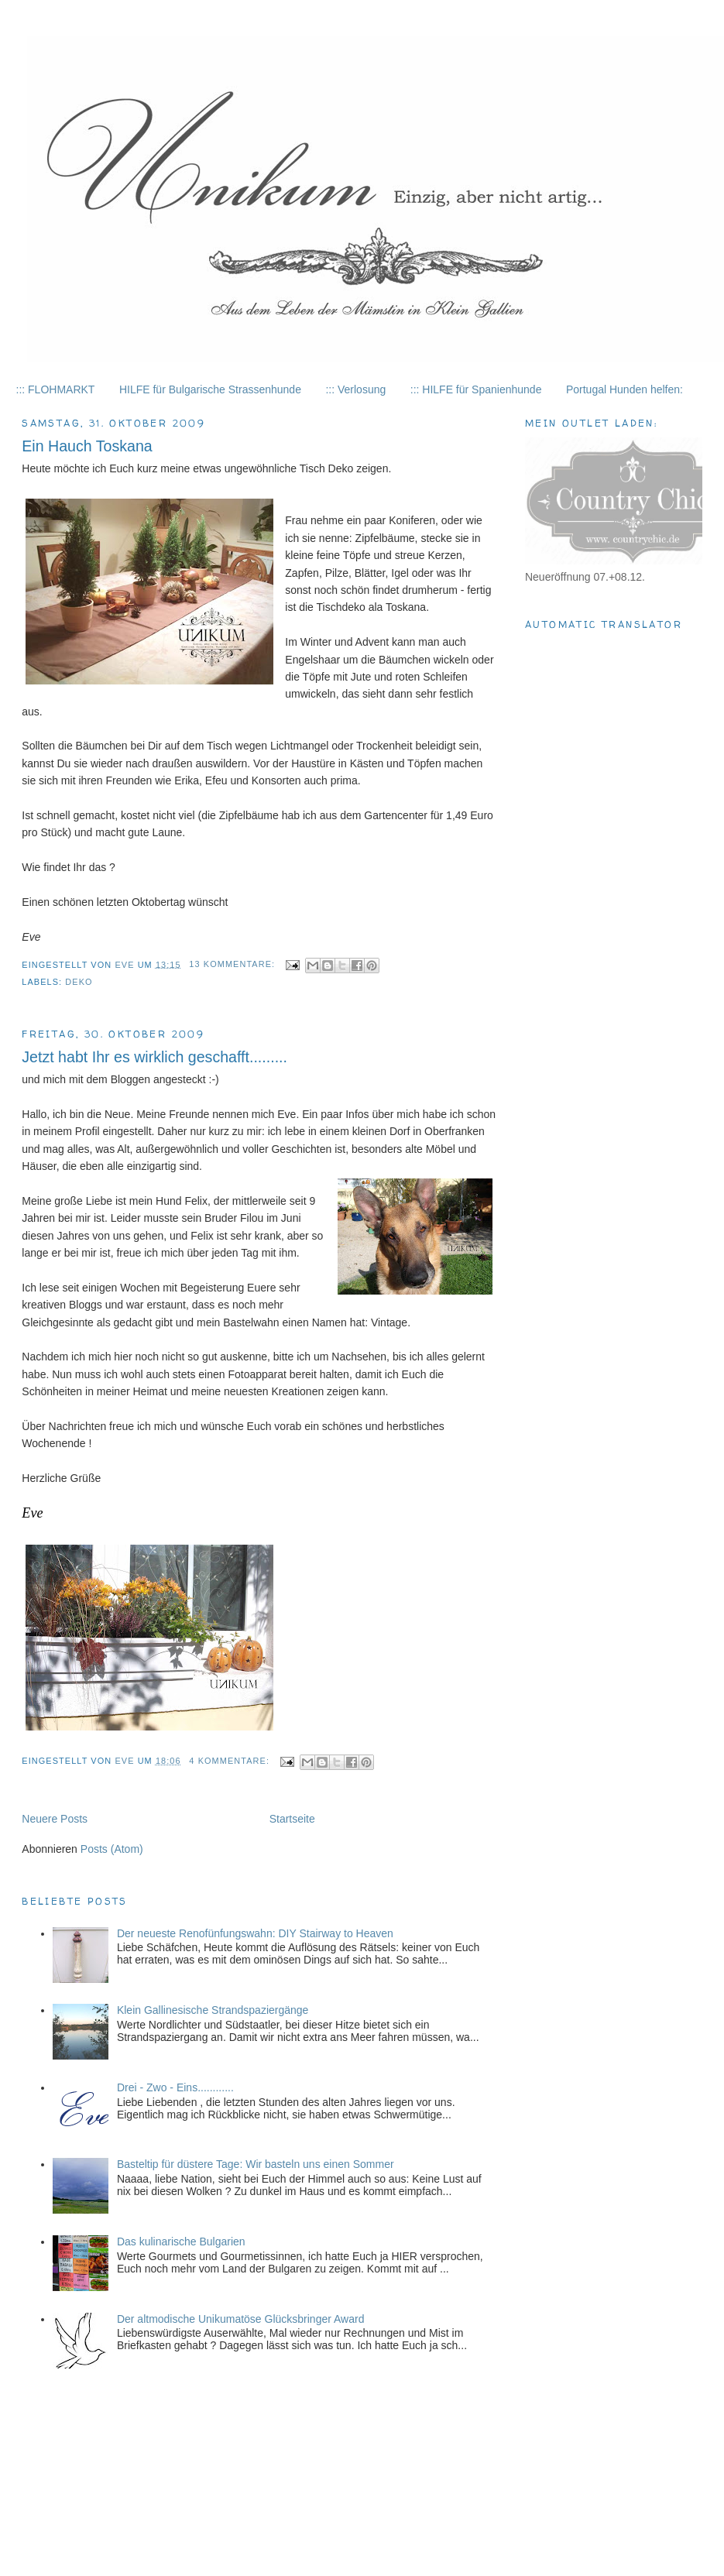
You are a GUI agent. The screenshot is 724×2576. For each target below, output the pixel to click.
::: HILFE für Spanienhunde (476, 389)
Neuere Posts (54, 1819)
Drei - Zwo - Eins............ (175, 2087)
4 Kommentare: (231, 1760)
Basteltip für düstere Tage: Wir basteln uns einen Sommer (255, 2164)
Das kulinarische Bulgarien (181, 2241)
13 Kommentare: (233, 964)
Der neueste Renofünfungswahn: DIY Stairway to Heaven (255, 1933)
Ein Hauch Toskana (87, 445)
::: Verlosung (355, 389)
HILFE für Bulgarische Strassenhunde (210, 389)
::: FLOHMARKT (55, 389)
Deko (78, 981)
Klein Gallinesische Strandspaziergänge (212, 2010)
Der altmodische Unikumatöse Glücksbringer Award (241, 2319)
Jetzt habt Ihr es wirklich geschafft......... (154, 1056)
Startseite (292, 1819)
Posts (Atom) (112, 1849)
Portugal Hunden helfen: (624, 389)
